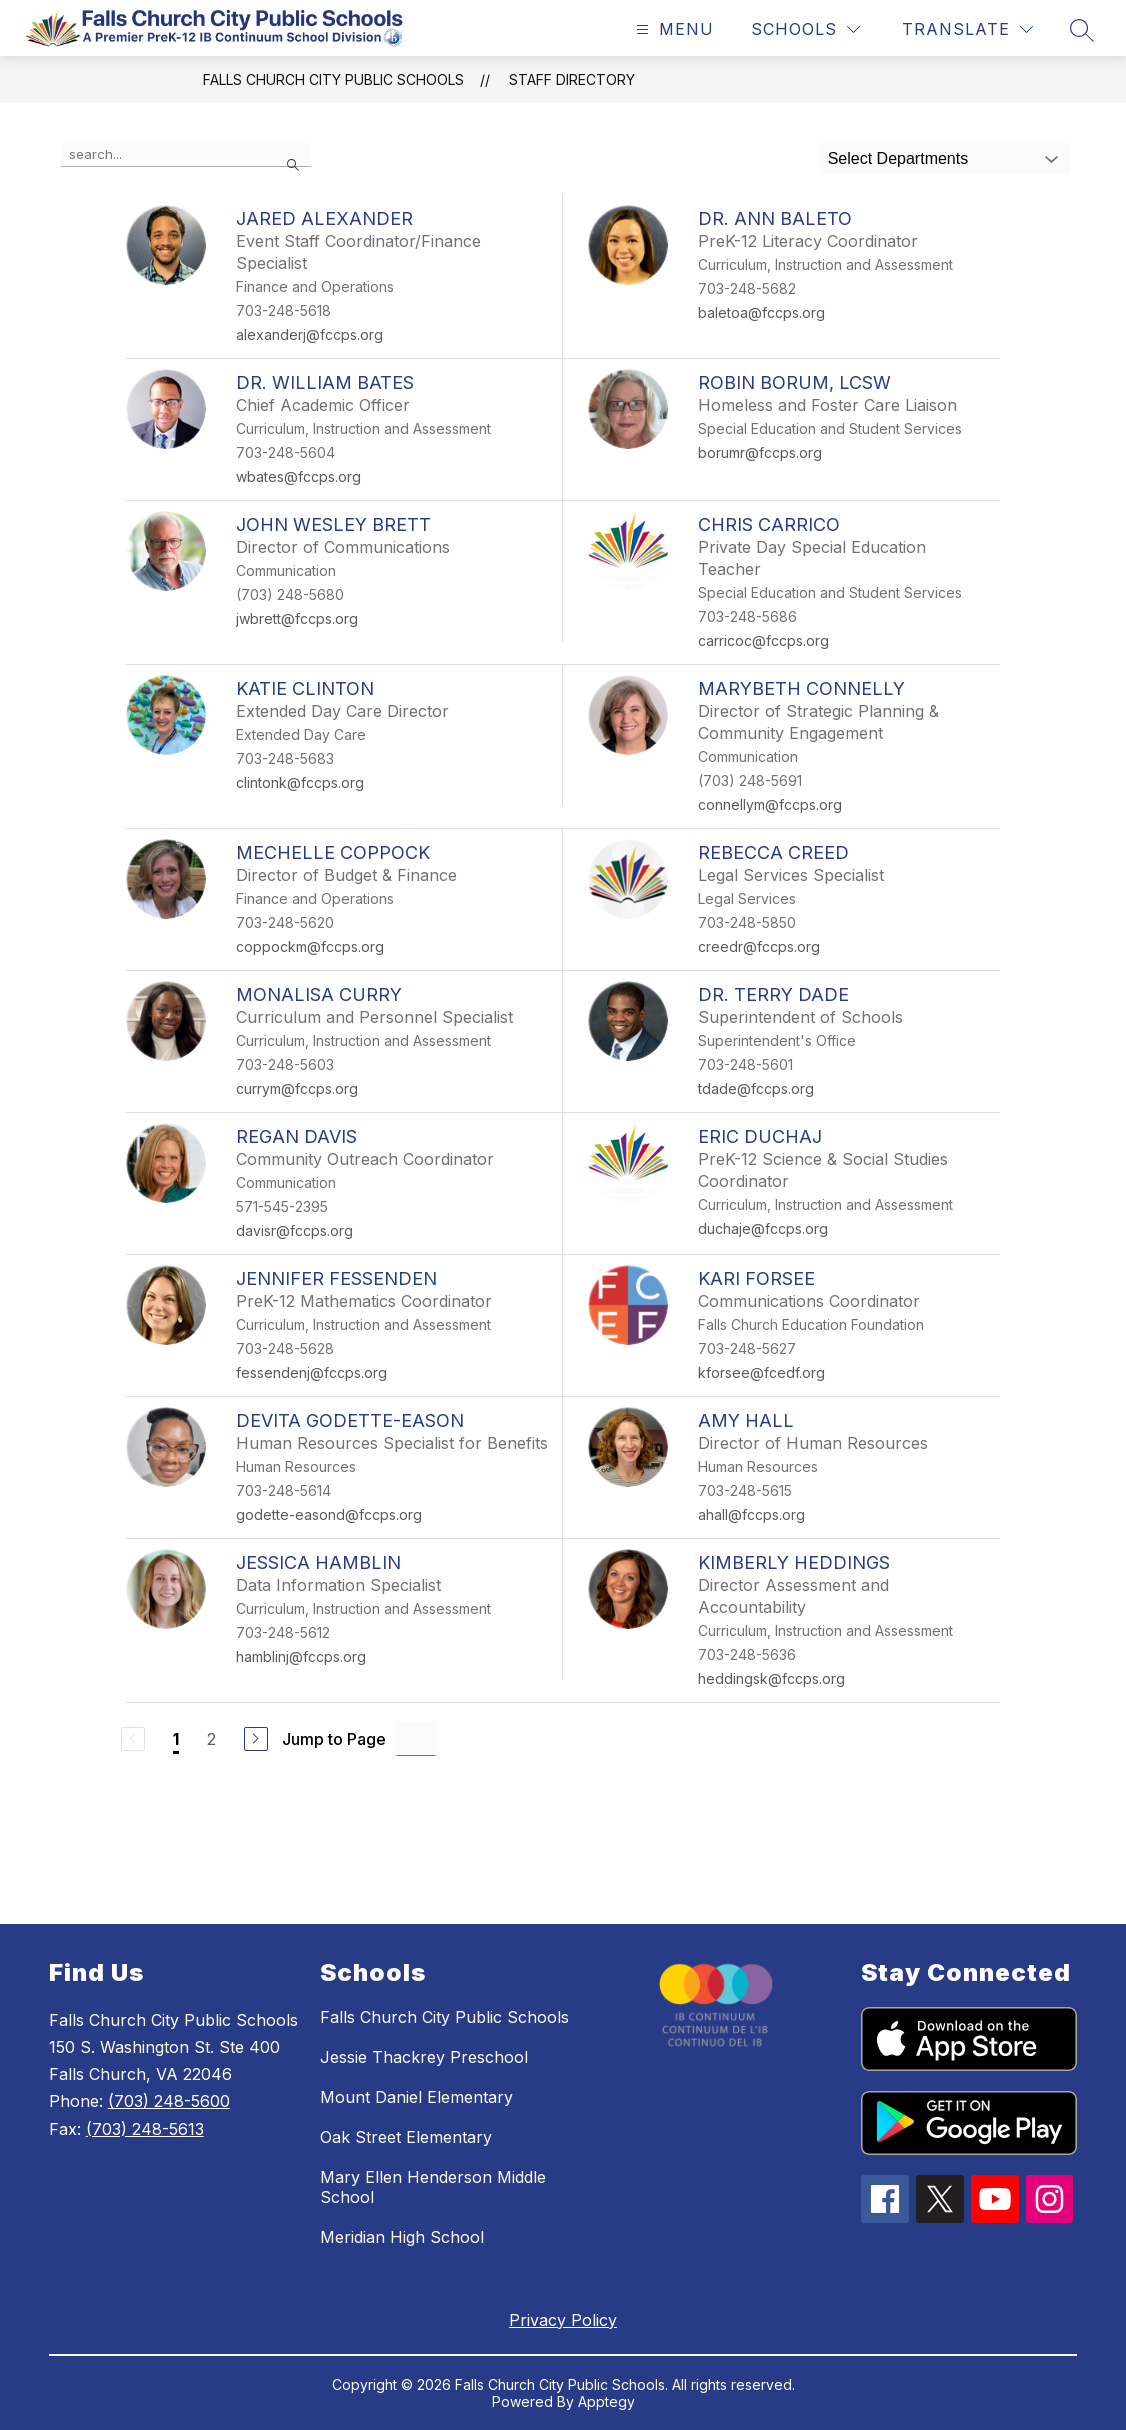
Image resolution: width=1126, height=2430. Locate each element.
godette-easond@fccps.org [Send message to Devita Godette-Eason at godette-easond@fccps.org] (329, 1514)
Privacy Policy (563, 2320)
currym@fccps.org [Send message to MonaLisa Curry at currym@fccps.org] (297, 1088)
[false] (186, 155)
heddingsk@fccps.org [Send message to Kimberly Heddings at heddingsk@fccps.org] (771, 1678)
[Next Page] (256, 1739)
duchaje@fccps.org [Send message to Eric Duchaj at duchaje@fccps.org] (763, 1228)
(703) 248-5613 (145, 2129)
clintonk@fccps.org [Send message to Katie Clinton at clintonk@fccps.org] (300, 782)
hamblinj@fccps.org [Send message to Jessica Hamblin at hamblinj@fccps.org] (301, 1656)
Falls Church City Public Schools (333, 79)
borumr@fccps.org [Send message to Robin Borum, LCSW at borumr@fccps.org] (760, 452)
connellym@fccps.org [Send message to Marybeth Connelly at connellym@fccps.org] (770, 804)
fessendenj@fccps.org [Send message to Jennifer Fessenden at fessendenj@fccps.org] (311, 1372)
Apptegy (606, 2401)
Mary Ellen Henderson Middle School (433, 2187)
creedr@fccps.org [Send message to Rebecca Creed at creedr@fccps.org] (759, 946)
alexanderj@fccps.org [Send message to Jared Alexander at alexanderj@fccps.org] (309, 334)
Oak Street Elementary (406, 2137)
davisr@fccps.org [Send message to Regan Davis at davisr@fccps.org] (294, 1230)
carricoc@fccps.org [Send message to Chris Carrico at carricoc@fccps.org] (763, 640)
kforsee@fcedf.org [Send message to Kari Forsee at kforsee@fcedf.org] (761, 1372)
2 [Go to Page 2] (211, 1739)
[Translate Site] (967, 29)
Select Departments (898, 158)
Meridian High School (402, 2237)
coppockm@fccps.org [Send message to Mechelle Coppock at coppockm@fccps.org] (310, 946)
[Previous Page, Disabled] (133, 1739)
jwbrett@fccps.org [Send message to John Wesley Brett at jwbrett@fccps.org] (297, 618)
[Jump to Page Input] (416, 1738)
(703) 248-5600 (169, 2101)
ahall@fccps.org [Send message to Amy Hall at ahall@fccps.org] (751, 1514)
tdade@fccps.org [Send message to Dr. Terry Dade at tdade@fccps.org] (756, 1088)
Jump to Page (334, 1739)
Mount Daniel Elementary (416, 2097)
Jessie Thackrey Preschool (424, 2057)
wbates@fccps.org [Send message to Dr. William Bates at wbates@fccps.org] (298, 476)
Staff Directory (572, 79)
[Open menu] (672, 29)
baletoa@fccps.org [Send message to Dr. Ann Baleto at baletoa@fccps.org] (761, 312)
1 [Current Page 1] (176, 1739)
